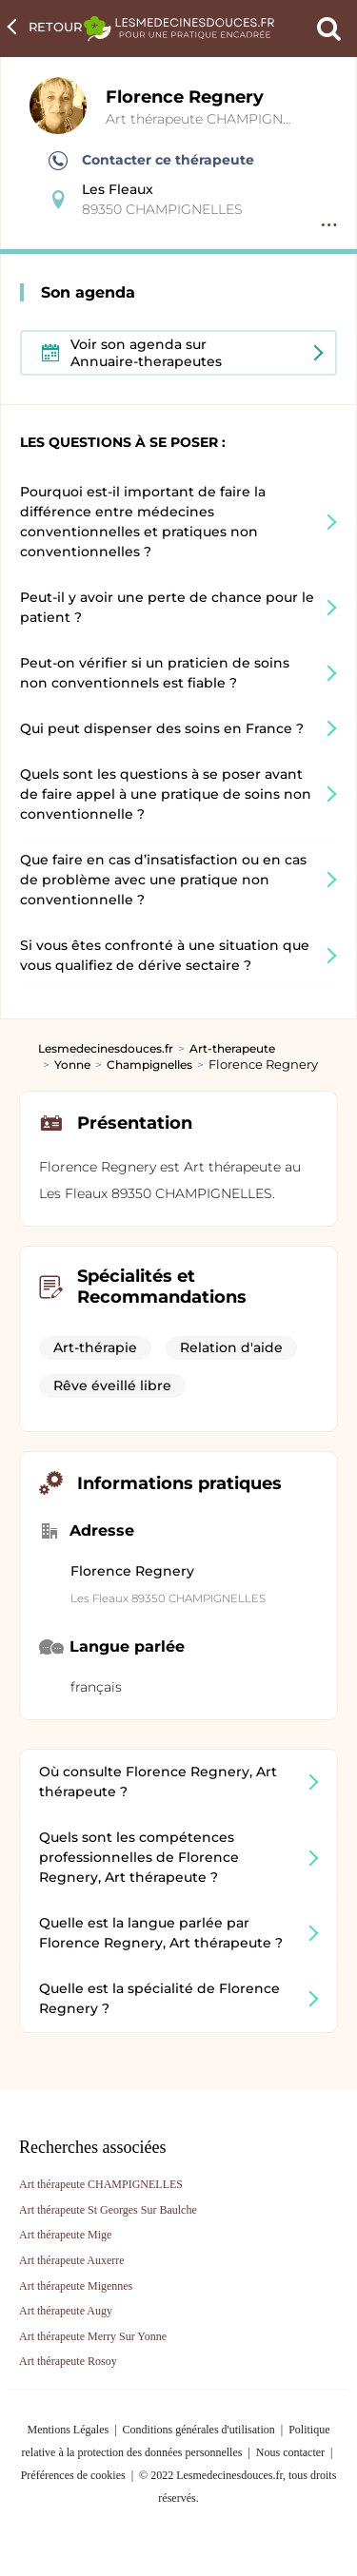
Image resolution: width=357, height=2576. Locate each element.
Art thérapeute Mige (65, 2234)
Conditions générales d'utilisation (199, 2429)
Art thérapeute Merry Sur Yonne (93, 2336)
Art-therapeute (232, 1048)
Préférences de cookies (73, 2475)
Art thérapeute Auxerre (72, 2260)
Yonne (72, 1064)
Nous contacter (290, 2452)
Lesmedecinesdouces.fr (105, 1048)
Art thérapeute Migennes (75, 2286)
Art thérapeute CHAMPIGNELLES (215, 118)
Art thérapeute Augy (65, 2310)
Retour (55, 26)
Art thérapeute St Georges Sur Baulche (108, 2210)
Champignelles (149, 1064)
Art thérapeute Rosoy (68, 2361)
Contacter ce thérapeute (151, 160)
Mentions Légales (68, 2429)
